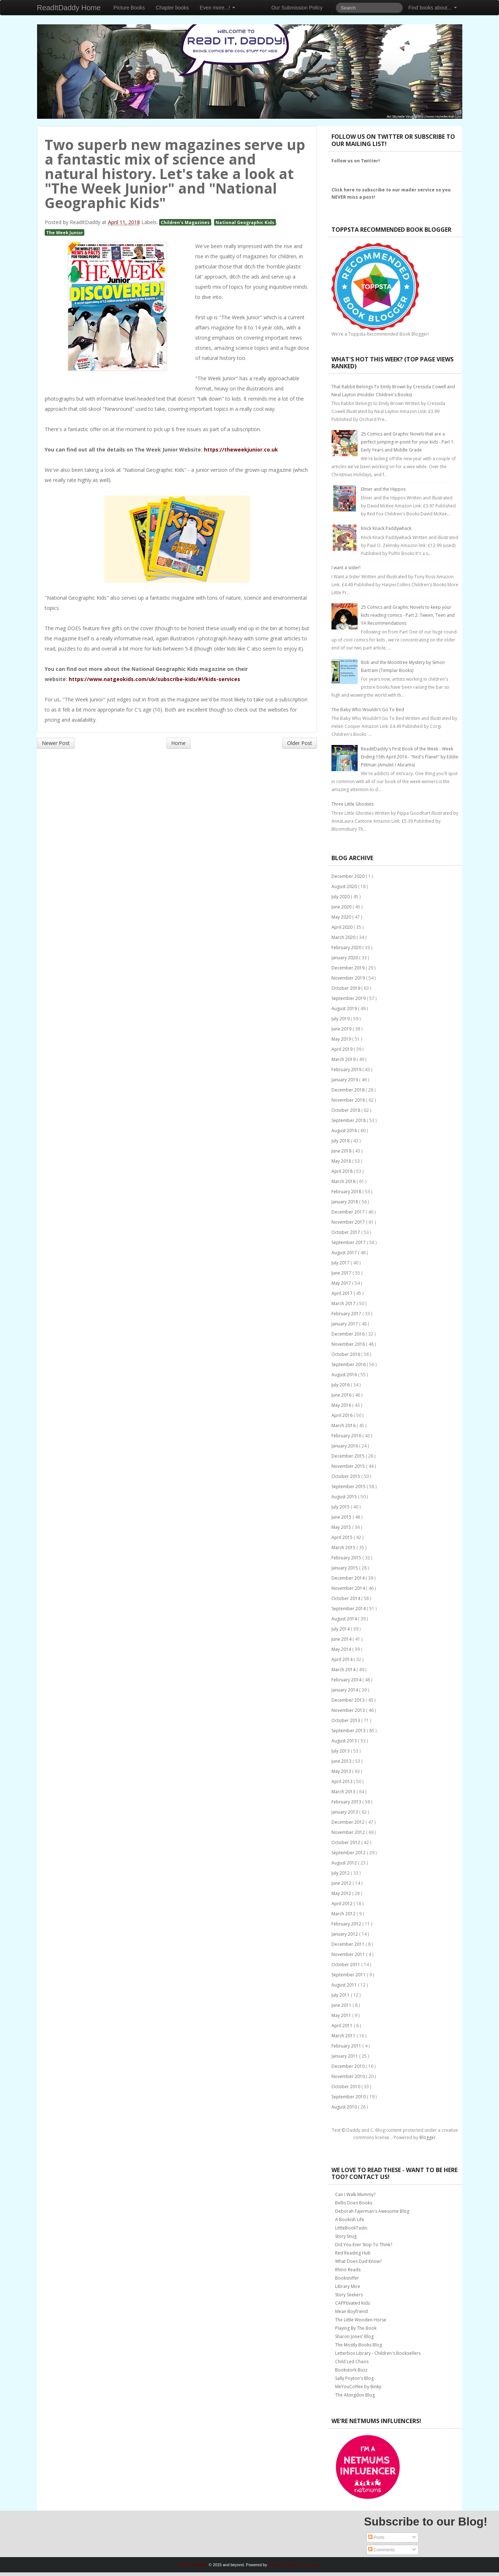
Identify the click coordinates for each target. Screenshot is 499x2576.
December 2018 (348, 1090)
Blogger (427, 2137)
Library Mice (347, 2286)
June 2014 (342, 1639)
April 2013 (342, 1781)
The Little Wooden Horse (360, 2320)
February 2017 (346, 1314)
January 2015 (345, 1568)
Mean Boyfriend (351, 2311)
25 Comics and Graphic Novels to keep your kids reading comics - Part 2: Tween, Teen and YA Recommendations (408, 615)
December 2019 (348, 968)
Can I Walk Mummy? (355, 2194)
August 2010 (344, 2107)
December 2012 (348, 1822)
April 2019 (342, 1049)
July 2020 (341, 897)
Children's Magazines (185, 222)
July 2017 (341, 1263)
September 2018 (349, 1120)
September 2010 (349, 2097)
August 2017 (344, 1252)
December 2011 (348, 1944)
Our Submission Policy (297, 8)
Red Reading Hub (353, 2253)
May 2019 (341, 1039)
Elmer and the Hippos (383, 489)
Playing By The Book (356, 2328)
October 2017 (346, 1232)
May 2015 (341, 1527)
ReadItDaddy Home (69, 8)
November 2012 (348, 1832)
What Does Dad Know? (358, 2261)
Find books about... (433, 8)
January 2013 (345, 1812)
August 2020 (344, 886)
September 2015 (349, 1486)
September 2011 (349, 1975)
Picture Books (129, 8)
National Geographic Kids (245, 222)
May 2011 (341, 2015)
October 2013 (346, 1720)
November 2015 (348, 1466)
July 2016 (341, 1385)
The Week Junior (64, 232)
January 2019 (345, 1080)
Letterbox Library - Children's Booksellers (377, 2353)
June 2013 (342, 1761)
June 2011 (342, 2005)
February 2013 (346, 1802)
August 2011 (344, 1985)
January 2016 (345, 1446)
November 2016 (348, 1344)
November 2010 (348, 2076)
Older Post (299, 743)
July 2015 (341, 1507)
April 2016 (342, 1415)
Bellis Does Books (353, 2203)
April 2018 (342, 1171)
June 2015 (342, 1517)
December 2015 (348, 1456)
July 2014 (341, 1629)
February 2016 (346, 1436)
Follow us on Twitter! (355, 161)
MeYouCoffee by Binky (358, 2386)
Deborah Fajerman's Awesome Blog (372, 2211)
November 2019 (348, 978)
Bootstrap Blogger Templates (293, 2565)
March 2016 (344, 1425)
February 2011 (346, 2046)
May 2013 (341, 1771)
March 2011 (344, 2036)
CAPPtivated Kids (352, 2303)
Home (178, 743)
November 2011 (348, 1954)
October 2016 (346, 1354)
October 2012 (346, 1842)
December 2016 (348, 1334)
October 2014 (346, 1598)
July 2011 (341, 1995)
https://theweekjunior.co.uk (241, 449)
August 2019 (344, 1008)
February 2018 (346, 1191)
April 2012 (342, 1903)
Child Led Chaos (352, 2361)
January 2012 (345, 1934)
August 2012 (344, 1863)
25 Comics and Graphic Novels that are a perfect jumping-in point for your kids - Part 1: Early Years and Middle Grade (408, 442)
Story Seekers (349, 2295)
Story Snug (346, 2236)
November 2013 (348, 1710)
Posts (376, 2537)
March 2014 (344, 1669)
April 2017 (342, 1293)
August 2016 (344, 1375)
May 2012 (341, 1893)
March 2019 (344, 1059)
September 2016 (349, 1364)
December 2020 (348, 876)
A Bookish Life (349, 2219)
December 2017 (348, 1212)
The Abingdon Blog (355, 2395)
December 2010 (348, 2066)
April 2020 (342, 927)
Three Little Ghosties (352, 804)
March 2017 (344, 1303)
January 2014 (345, 1690)
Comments (381, 2549)
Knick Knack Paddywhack (386, 528)
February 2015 (346, 1558)
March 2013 (344, 1792)
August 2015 (344, 1497)
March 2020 (344, 937)
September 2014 (349, 1608)
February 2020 (346, 947)
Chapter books (172, 8)
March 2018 (344, 1181)
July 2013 (341, 1751)
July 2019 (341, 1019)
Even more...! (217, 8)
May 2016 (341, 1405)
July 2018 (341, 1141)
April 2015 (342, 1537)
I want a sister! (346, 567)
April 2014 (342, 1659)
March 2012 (344, 1914)
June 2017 (342, 1273)
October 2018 (346, 1110)
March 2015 (344, 1547)
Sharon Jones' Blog (354, 2336)
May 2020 (341, 917)
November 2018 (348, 1100)
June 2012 (342, 1883)
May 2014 (341, 1649)
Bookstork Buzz (351, 2370)
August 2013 (344, 1741)
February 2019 (346, 1069)
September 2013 (349, 1731)
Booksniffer (347, 2278)
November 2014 (348, 1588)
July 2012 (341, 1873)
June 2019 (342, 1029)
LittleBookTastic (351, 2228)
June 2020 (342, 907)
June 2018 (342, 1151)
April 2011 (342, 2025)
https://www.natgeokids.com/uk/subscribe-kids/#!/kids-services (154, 679)
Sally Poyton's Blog (354, 2378)
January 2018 (345, 1202)
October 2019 (346, 988)
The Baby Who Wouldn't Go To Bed (367, 709)
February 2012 (346, 1924)
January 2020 (345, 958)
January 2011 (345, 2056)
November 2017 (348, 1222)
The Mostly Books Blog (358, 2345)
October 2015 (346, 1476)
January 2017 (345, 1324)
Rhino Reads (348, 2270)
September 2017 (349, 1242)
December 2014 (348, 1578)
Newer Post (56, 743)
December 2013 (348, 1700)
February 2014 (346, 1680)
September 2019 (349, 998)
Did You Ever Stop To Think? (363, 2244)
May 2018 (341, 1161)
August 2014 (344, 1619)
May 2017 (341, 1283)
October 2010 (346, 2086)
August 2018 (344, 1130)
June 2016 (342, 1395)
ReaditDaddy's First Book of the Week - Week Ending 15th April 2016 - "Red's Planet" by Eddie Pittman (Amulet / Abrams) (409, 757)
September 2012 (349, 1853)
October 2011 (346, 1964)
